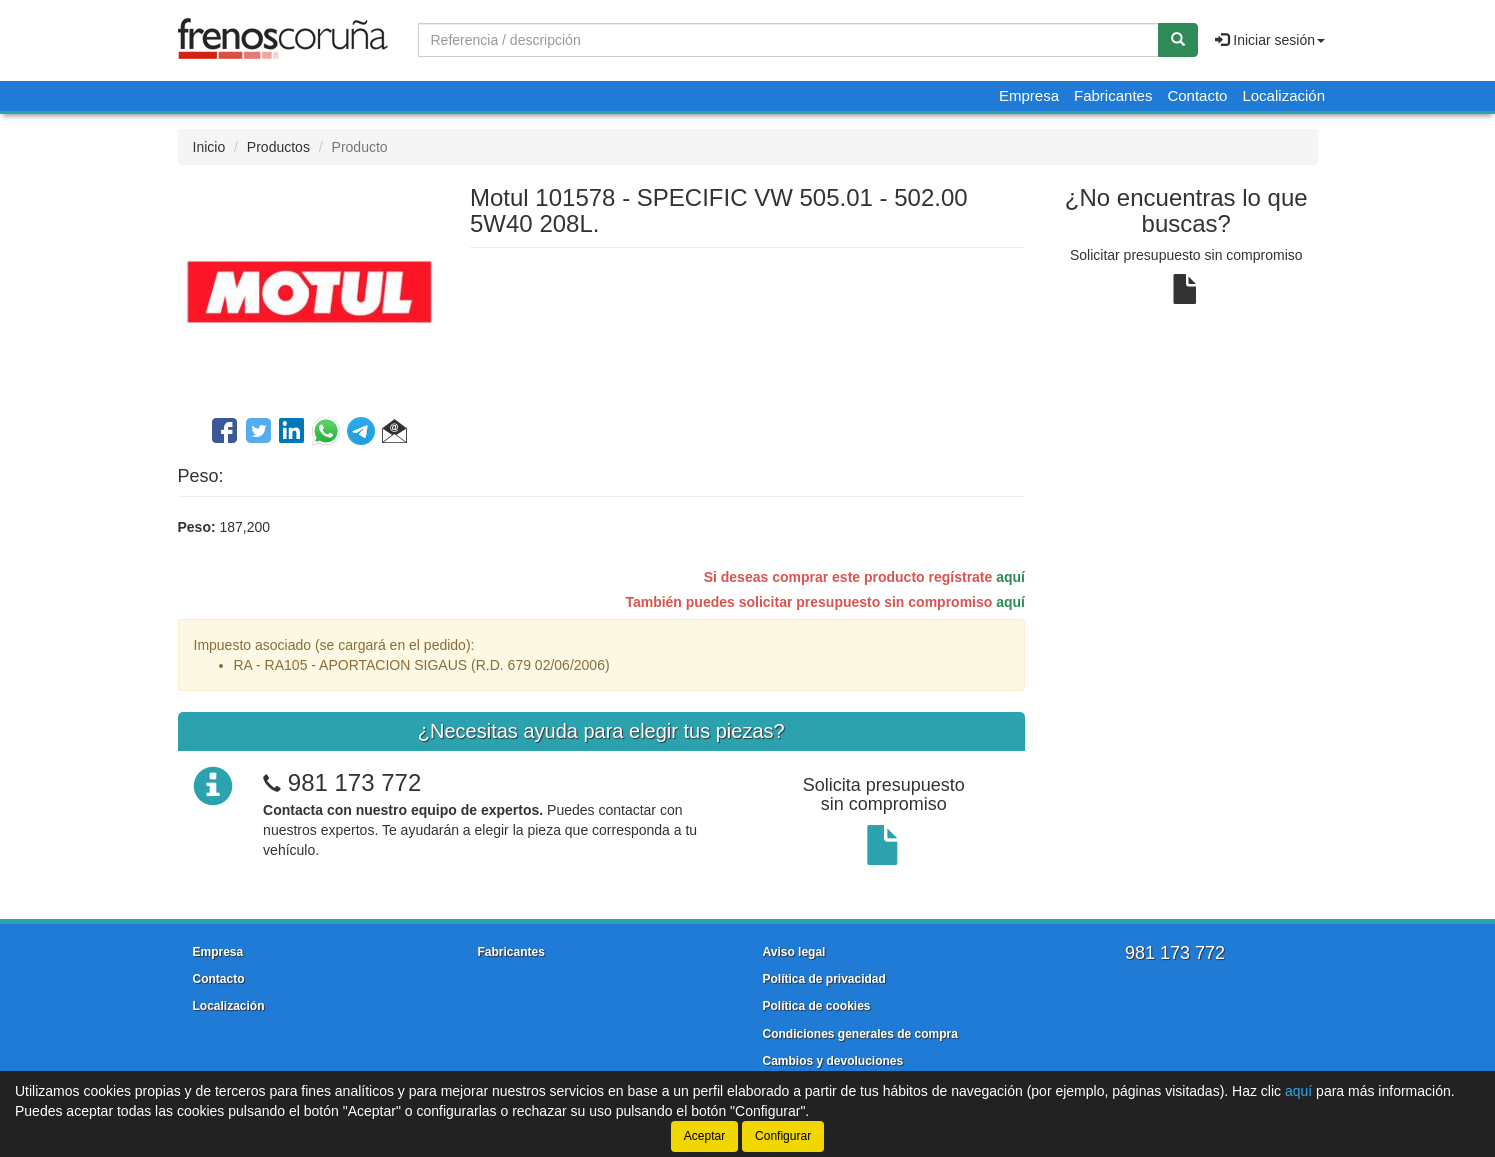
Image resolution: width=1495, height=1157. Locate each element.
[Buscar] (1178, 40)
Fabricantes (1113, 95)
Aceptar (704, 1136)
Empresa (1029, 95)
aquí (1010, 577)
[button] (394, 434)
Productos (278, 147)
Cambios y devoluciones (833, 1061)
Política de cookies (817, 1006)
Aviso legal (794, 952)
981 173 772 (354, 782)
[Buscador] (788, 40)
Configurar (783, 1136)
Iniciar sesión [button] (1270, 40)
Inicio (209, 147)
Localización (1283, 95)
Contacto (1197, 95)
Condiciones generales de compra (860, 1034)
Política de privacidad (824, 979)
